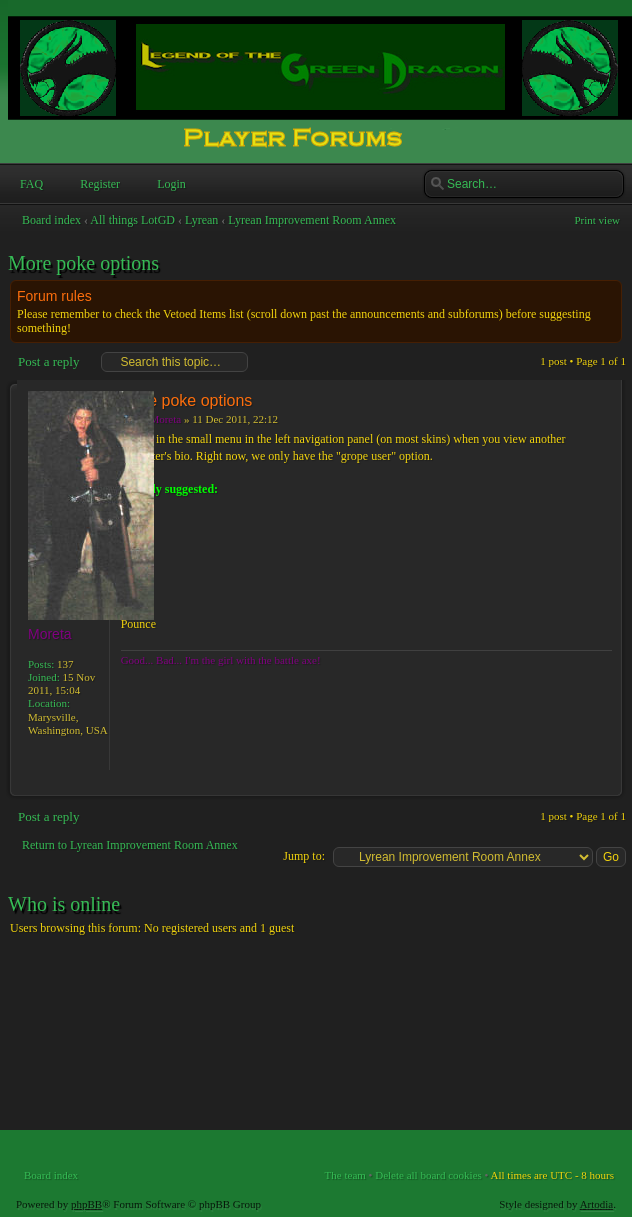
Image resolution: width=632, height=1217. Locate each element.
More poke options (83, 263)
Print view (597, 220)
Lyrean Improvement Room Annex (312, 220)
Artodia (597, 1204)
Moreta (165, 419)
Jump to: (304, 856)
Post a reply (47, 362)
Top (606, 785)
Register (98, 184)
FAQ (29, 184)
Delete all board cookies (428, 1175)
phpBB (86, 1204)
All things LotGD (132, 220)
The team (345, 1175)
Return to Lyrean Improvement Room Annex (130, 845)
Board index (51, 220)
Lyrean (201, 220)
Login (169, 184)
